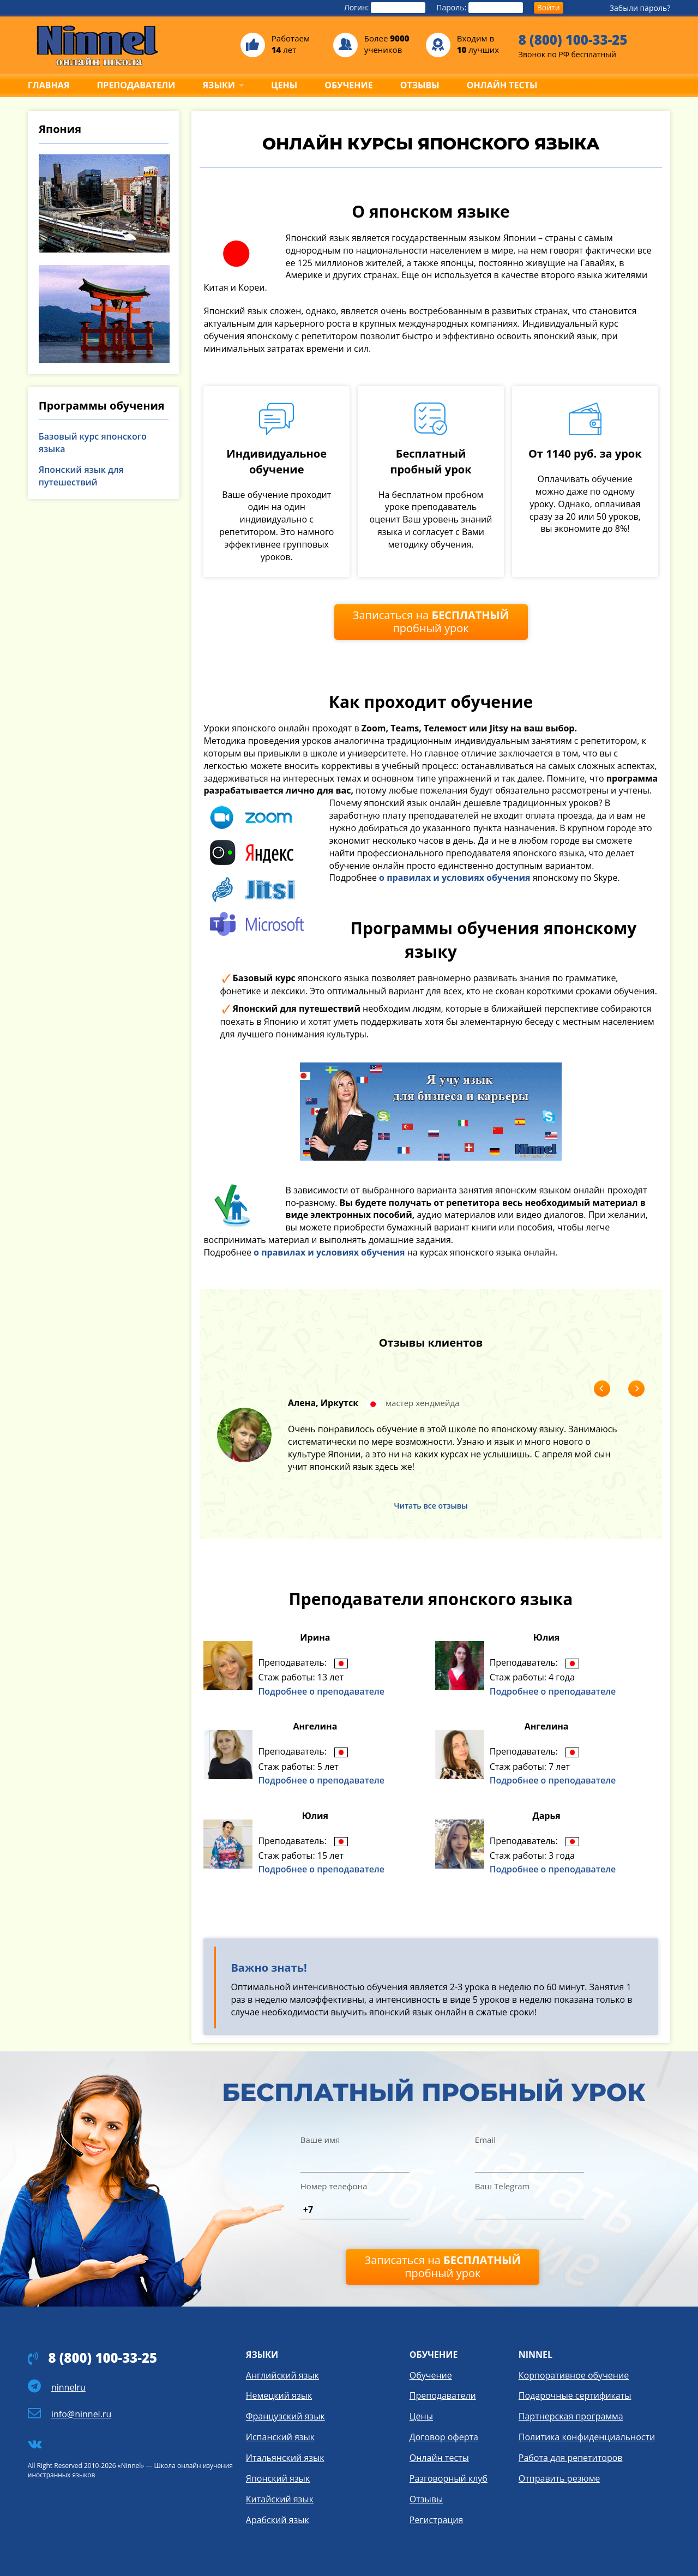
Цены (421, 2416)
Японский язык (278, 2478)
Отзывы (426, 2499)
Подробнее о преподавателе (321, 1691)
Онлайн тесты (439, 2458)
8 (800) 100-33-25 (573, 40)
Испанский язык (280, 2437)
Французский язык (285, 2416)
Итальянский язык (285, 2458)
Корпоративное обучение (574, 2375)
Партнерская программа (571, 2416)
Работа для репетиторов (571, 2458)
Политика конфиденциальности (587, 2437)
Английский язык (282, 2375)
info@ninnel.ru (81, 2414)
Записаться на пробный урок (431, 621)
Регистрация (437, 2520)
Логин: (384, 7)
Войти (548, 7)
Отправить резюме (559, 2478)
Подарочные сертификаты (575, 2395)
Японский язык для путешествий (81, 476)
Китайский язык (280, 2499)
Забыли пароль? (640, 8)
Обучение (431, 2375)
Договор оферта (444, 2437)
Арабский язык (277, 2520)
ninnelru (68, 2387)
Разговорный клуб (449, 2478)
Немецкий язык (279, 2395)
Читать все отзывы (430, 1505)
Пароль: (479, 7)
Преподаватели (443, 2395)
